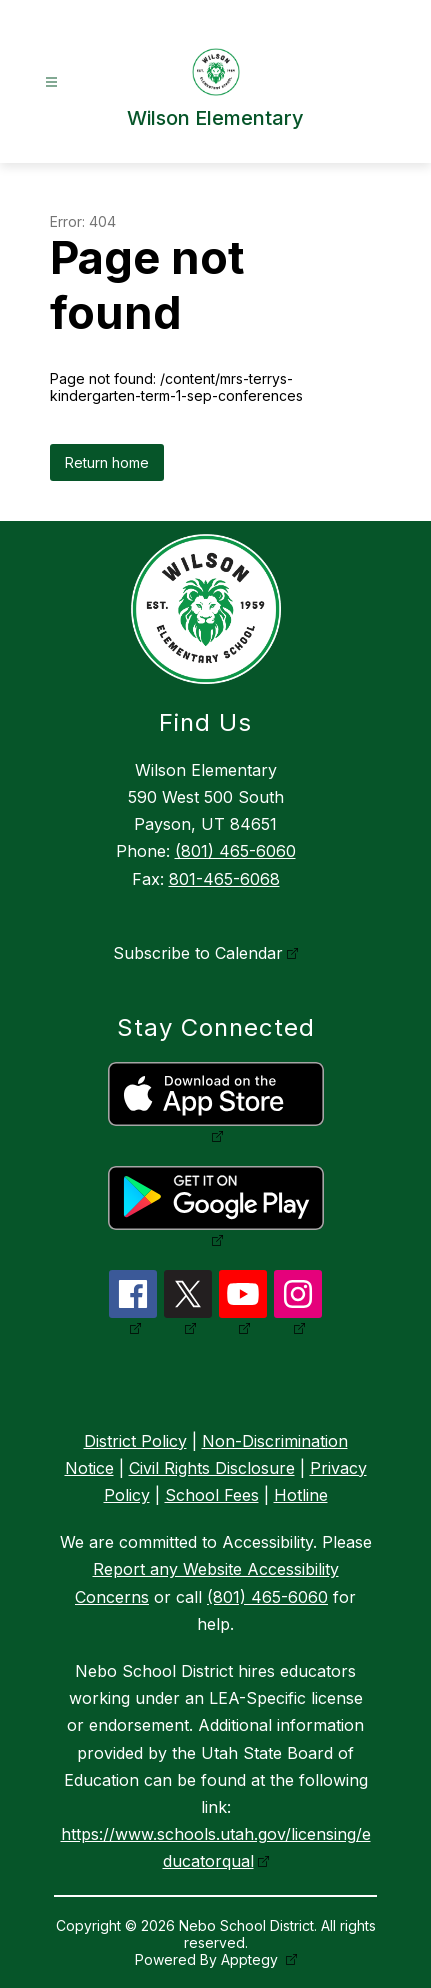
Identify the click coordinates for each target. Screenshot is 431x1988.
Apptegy (251, 1959)
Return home (107, 462)
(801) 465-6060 (235, 851)
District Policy (135, 1441)
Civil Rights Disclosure (212, 1468)
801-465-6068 (224, 879)
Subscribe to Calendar (198, 953)
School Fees (212, 1495)
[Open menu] (51, 82)
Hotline (301, 1495)
